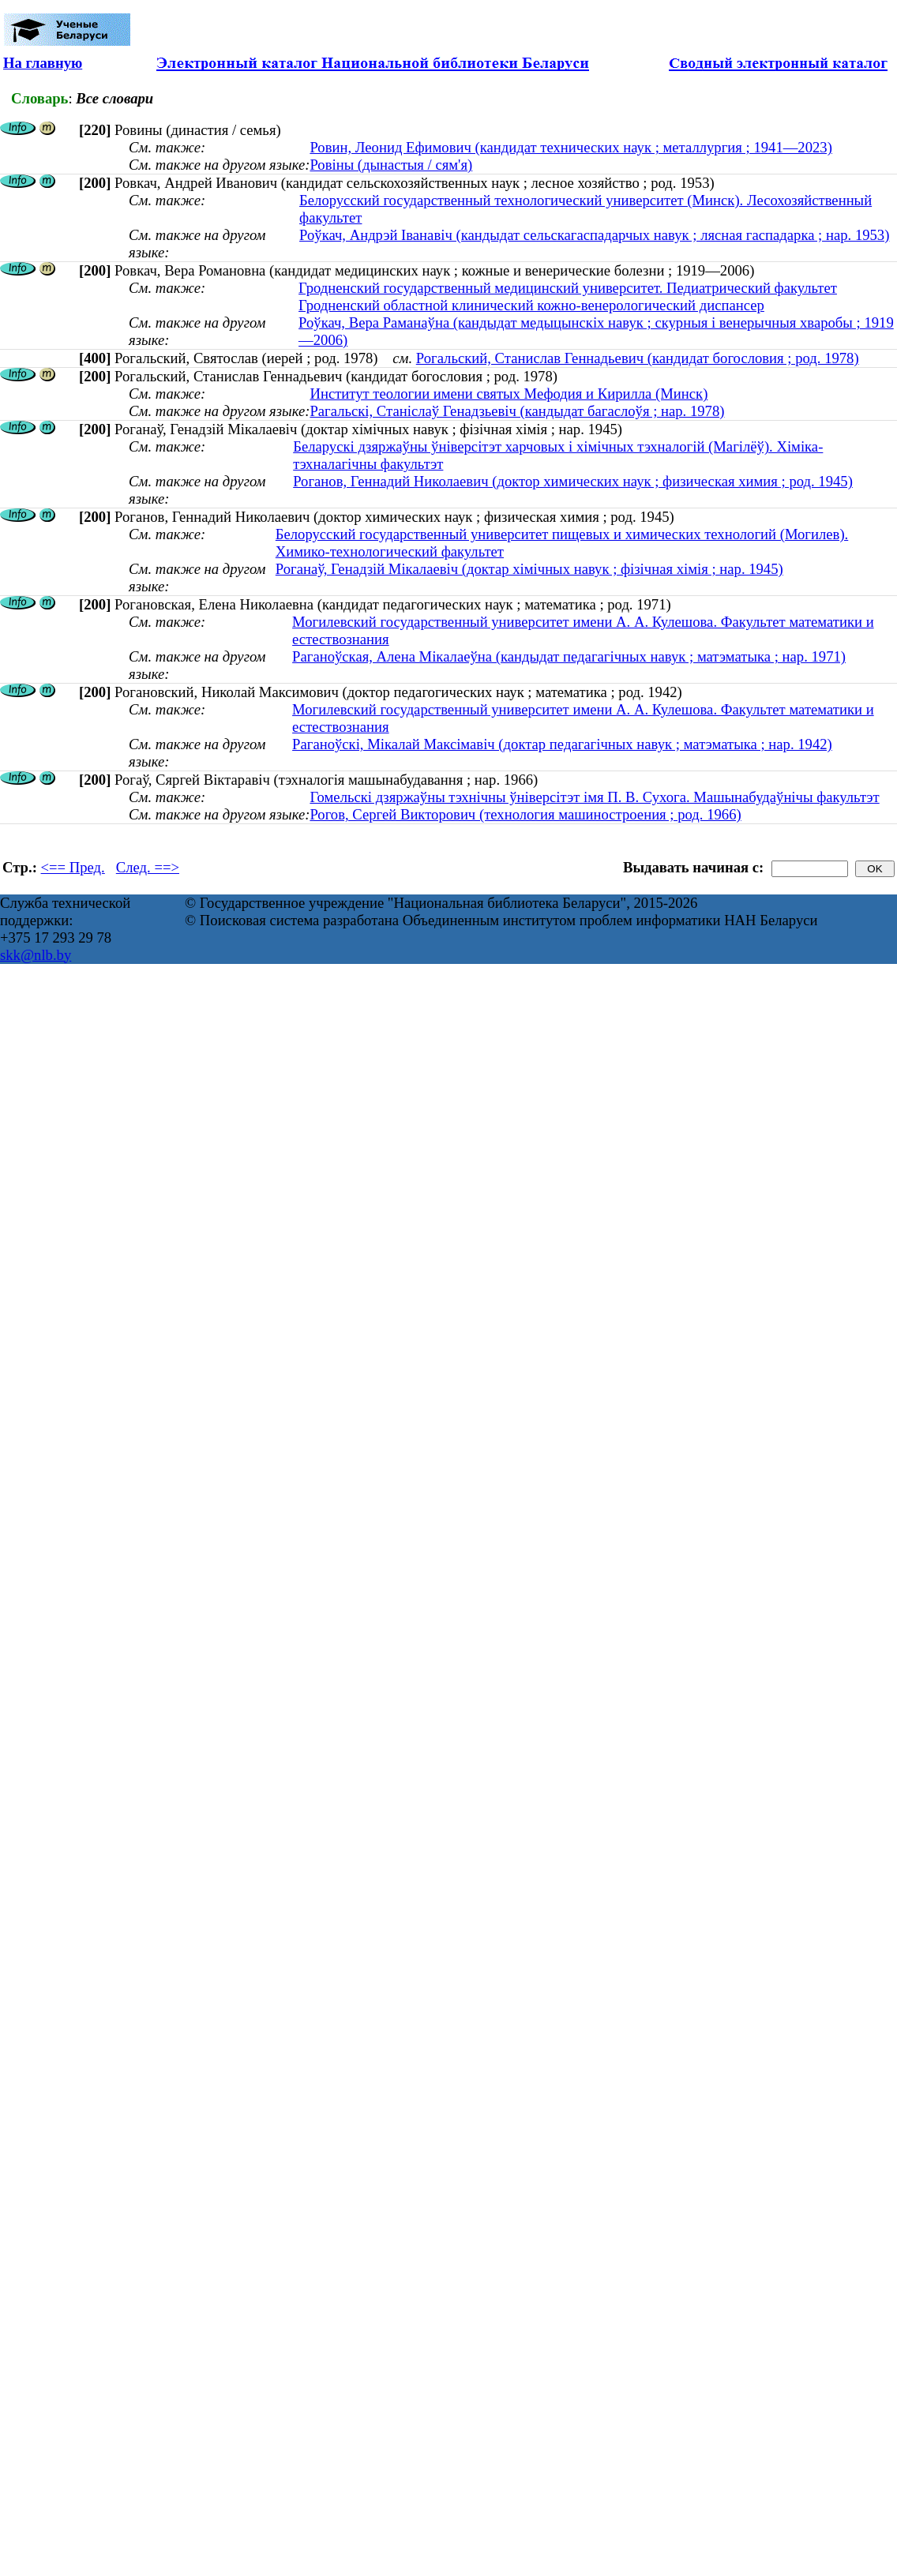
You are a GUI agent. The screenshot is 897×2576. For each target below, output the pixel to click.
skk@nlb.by (35, 955)
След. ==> (147, 867)
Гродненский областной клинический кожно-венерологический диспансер (531, 305)
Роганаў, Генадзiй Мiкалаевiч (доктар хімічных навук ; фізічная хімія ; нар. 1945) (529, 569)
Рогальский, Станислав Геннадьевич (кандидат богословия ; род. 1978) (637, 358)
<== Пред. (73, 867)
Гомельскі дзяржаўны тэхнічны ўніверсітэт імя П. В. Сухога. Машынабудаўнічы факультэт (594, 797)
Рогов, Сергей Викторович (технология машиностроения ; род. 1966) (525, 814)
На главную (42, 62)
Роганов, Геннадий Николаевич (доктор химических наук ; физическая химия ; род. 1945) (573, 481)
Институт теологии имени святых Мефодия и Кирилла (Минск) (508, 393)
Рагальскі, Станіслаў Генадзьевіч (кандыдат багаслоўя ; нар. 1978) (517, 411)
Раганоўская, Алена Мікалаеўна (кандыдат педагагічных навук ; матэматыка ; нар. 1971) (569, 656)
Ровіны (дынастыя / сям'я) (391, 164)
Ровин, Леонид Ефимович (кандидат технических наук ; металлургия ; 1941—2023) (570, 147)
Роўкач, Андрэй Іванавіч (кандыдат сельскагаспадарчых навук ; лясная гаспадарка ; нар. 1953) (594, 235)
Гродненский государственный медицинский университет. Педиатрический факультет (567, 287)
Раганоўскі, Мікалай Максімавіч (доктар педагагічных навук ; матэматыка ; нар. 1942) (562, 744)
